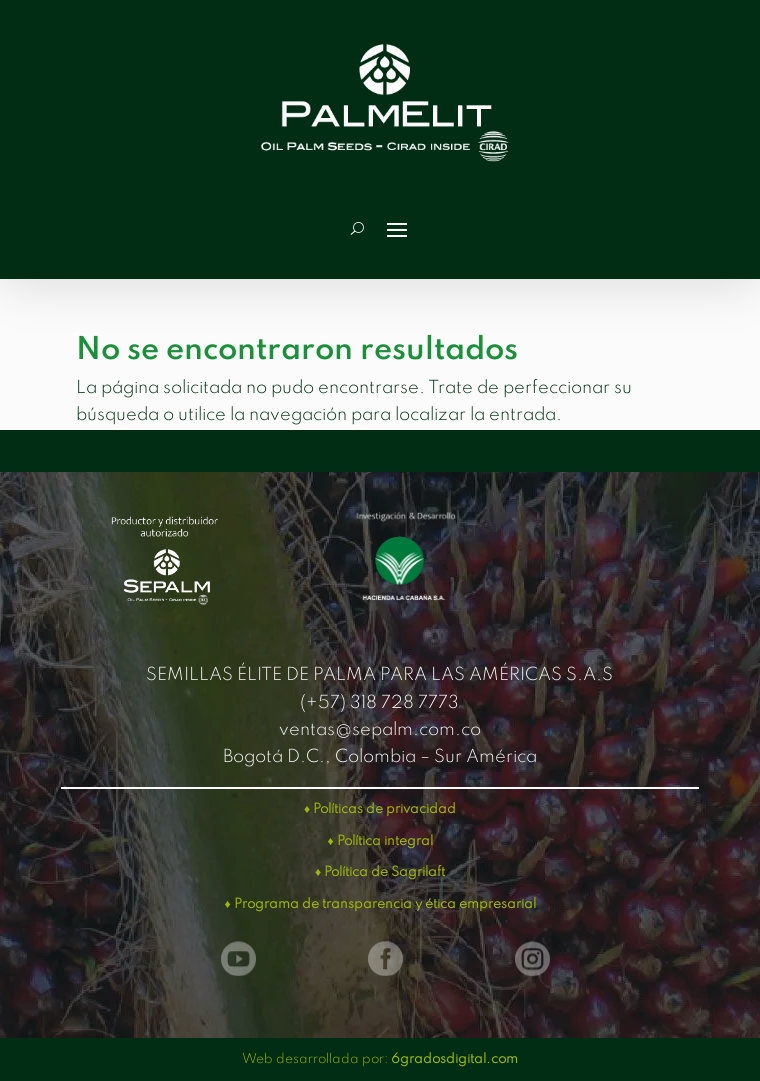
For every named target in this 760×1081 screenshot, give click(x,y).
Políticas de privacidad (384, 809)
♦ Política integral (379, 841)
